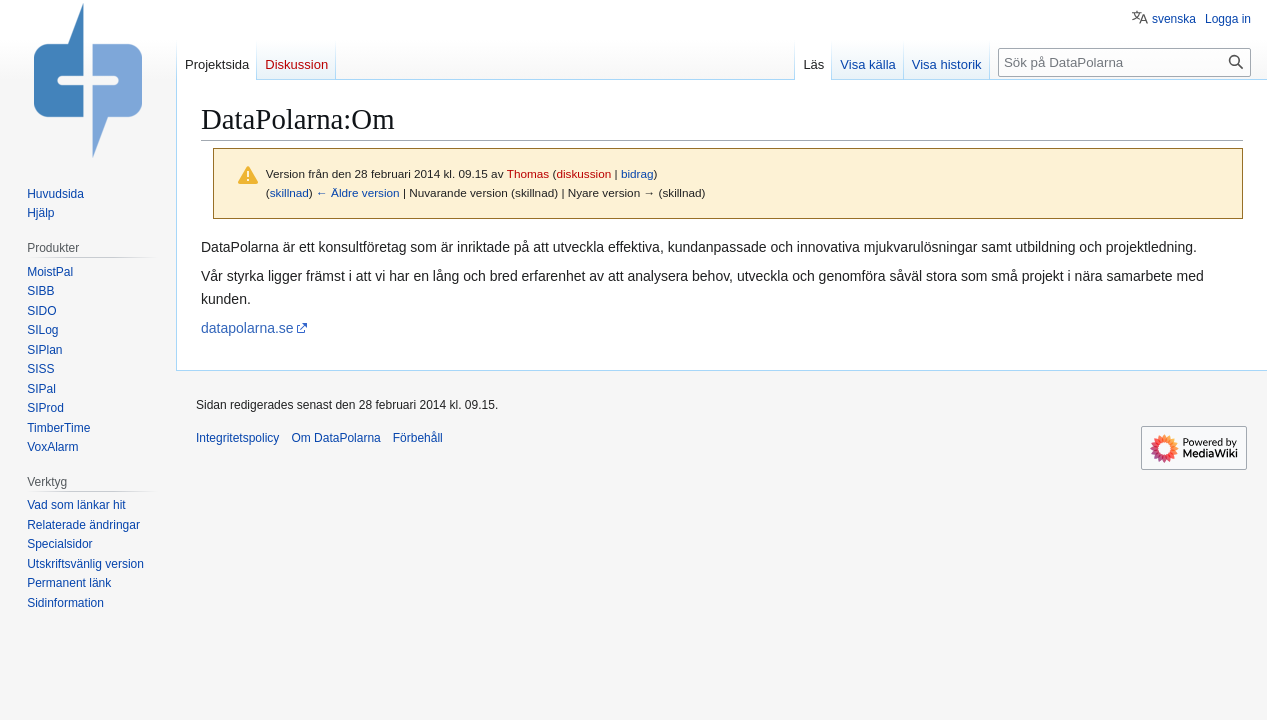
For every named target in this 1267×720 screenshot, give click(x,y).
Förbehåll (418, 438)
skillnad (289, 192)
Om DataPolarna (335, 438)
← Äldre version (358, 192)
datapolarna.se (247, 328)
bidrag (637, 173)
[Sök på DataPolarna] (1124, 62)
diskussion (583, 173)
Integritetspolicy (237, 438)
